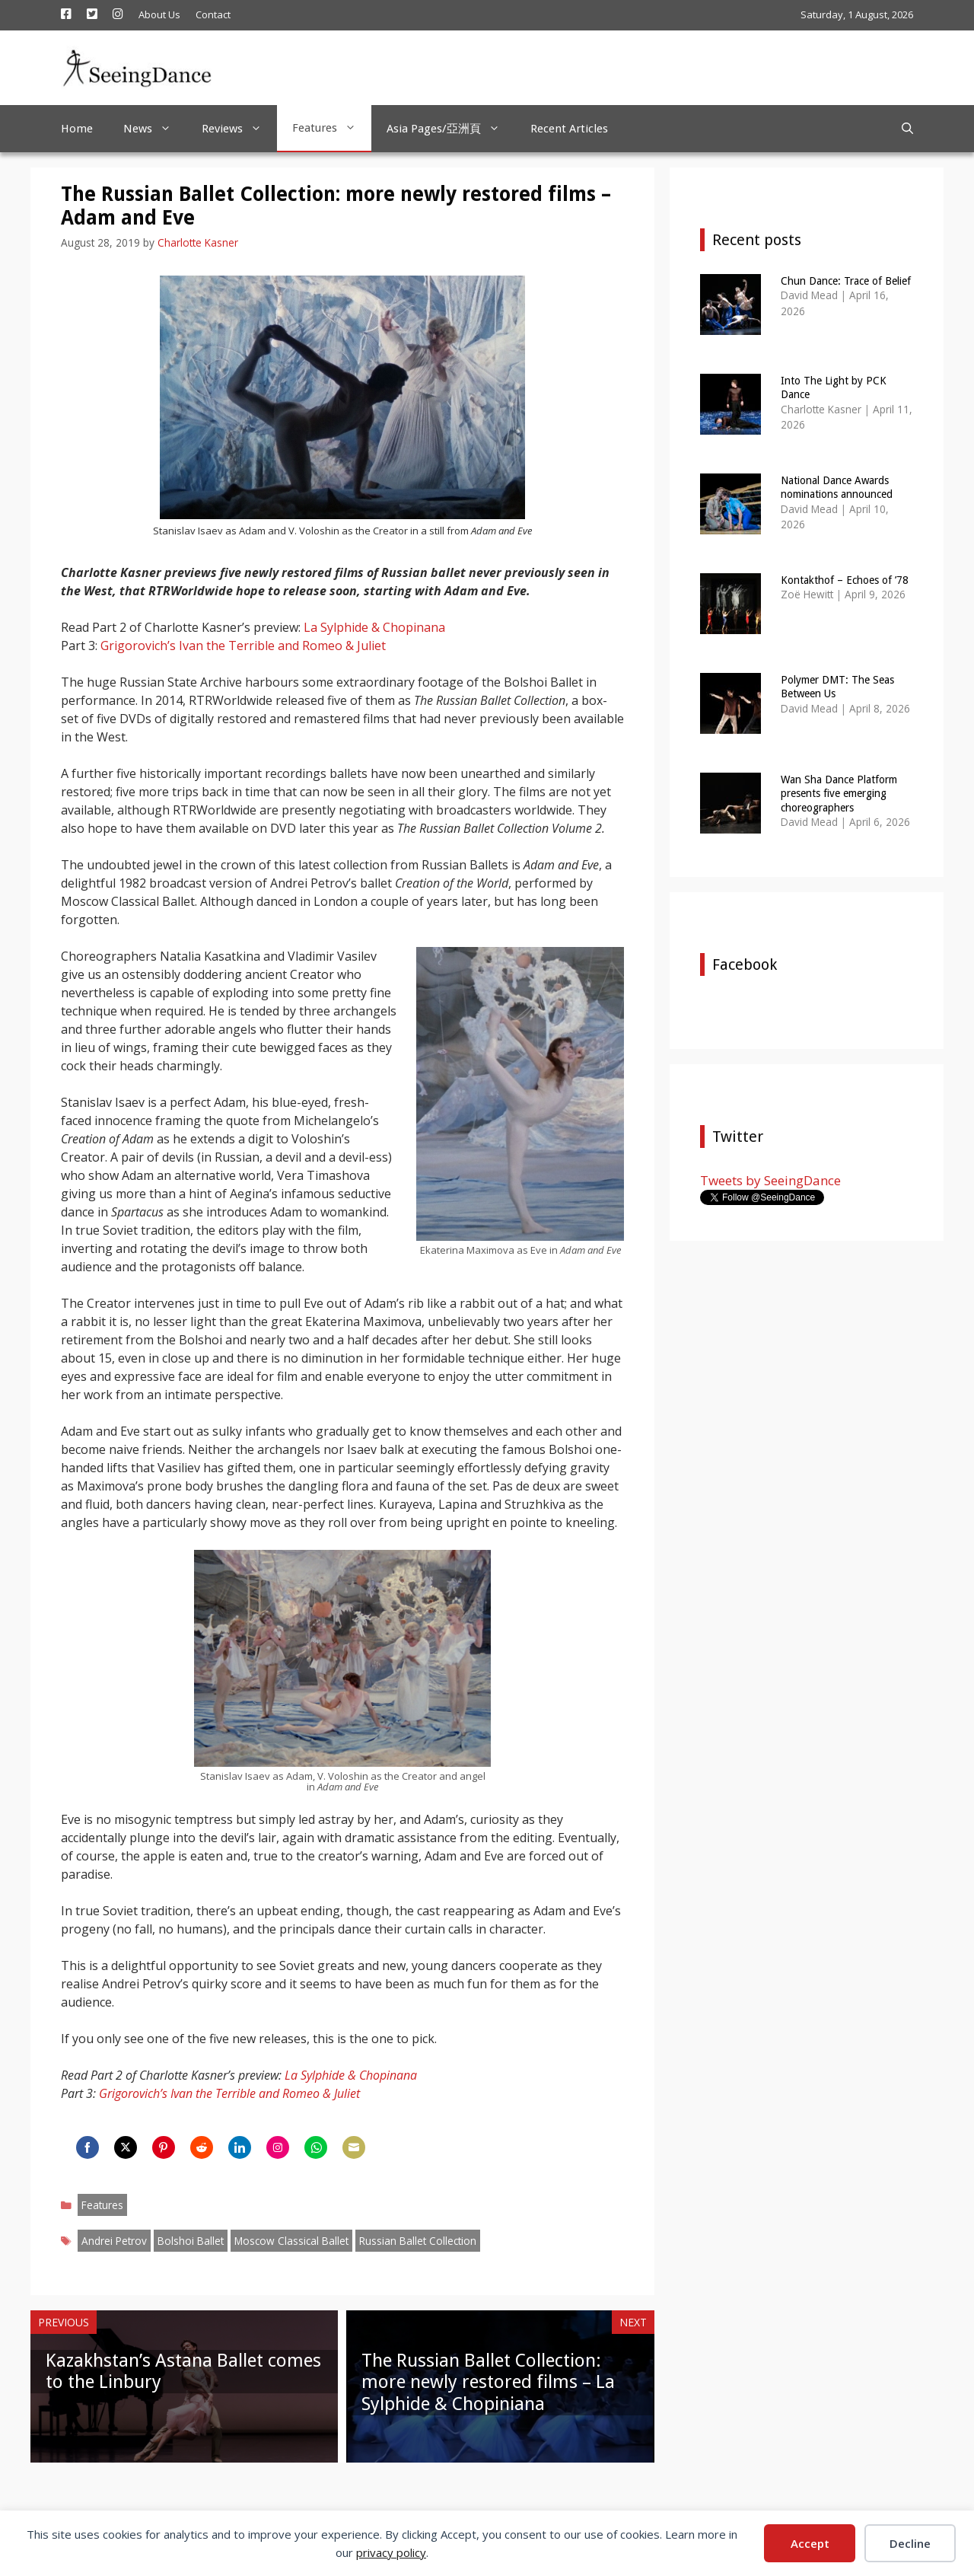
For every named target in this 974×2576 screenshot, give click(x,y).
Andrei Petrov (114, 2240)
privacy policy (391, 2552)
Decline (910, 2543)
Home (77, 128)
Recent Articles (569, 128)
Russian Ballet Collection (417, 2240)
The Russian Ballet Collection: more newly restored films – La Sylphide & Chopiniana (488, 2382)
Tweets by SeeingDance (770, 1180)
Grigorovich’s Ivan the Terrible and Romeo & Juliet (243, 645)
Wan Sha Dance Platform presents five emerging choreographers (839, 793)
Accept (810, 2543)
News (154, 128)
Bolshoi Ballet (191, 2240)
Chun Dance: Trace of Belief (846, 281)
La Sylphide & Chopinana (374, 627)
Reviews (239, 128)
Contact (213, 14)
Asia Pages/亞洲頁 (451, 128)
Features (331, 128)
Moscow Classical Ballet (291, 2240)
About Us (159, 14)
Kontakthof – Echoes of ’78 (845, 580)
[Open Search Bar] (907, 128)
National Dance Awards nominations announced (837, 487)
